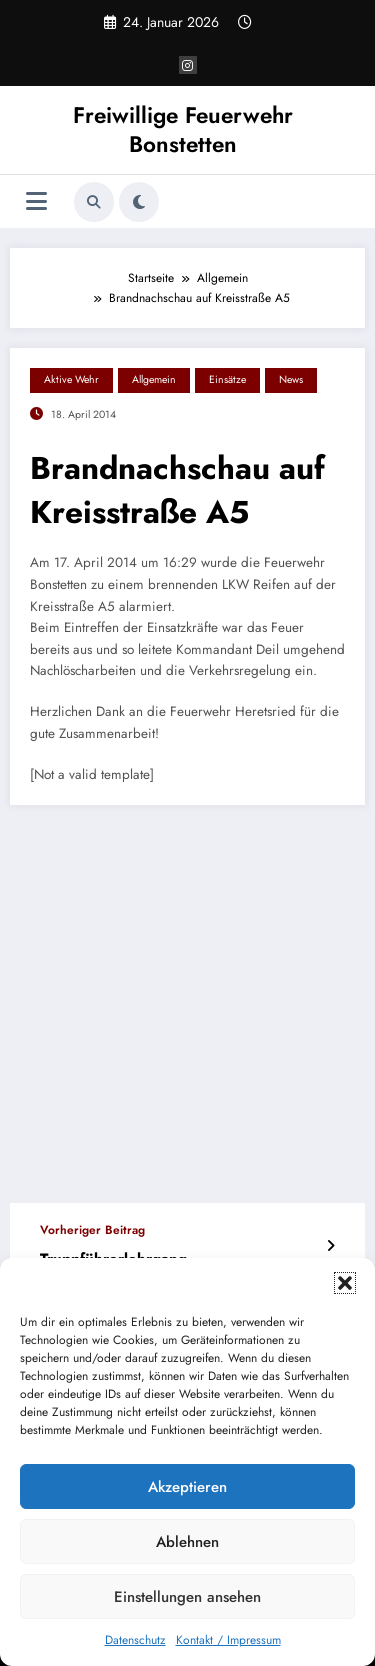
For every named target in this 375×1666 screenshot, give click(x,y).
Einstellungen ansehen (187, 1597)
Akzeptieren (187, 1487)
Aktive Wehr (71, 379)
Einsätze (227, 379)
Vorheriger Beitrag (92, 1230)
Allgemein (154, 379)
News (291, 379)
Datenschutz (135, 1640)
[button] (345, 1283)
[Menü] (36, 201)
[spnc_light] (139, 202)
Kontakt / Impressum (228, 1640)
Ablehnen (187, 1542)
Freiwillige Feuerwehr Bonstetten (183, 129)
